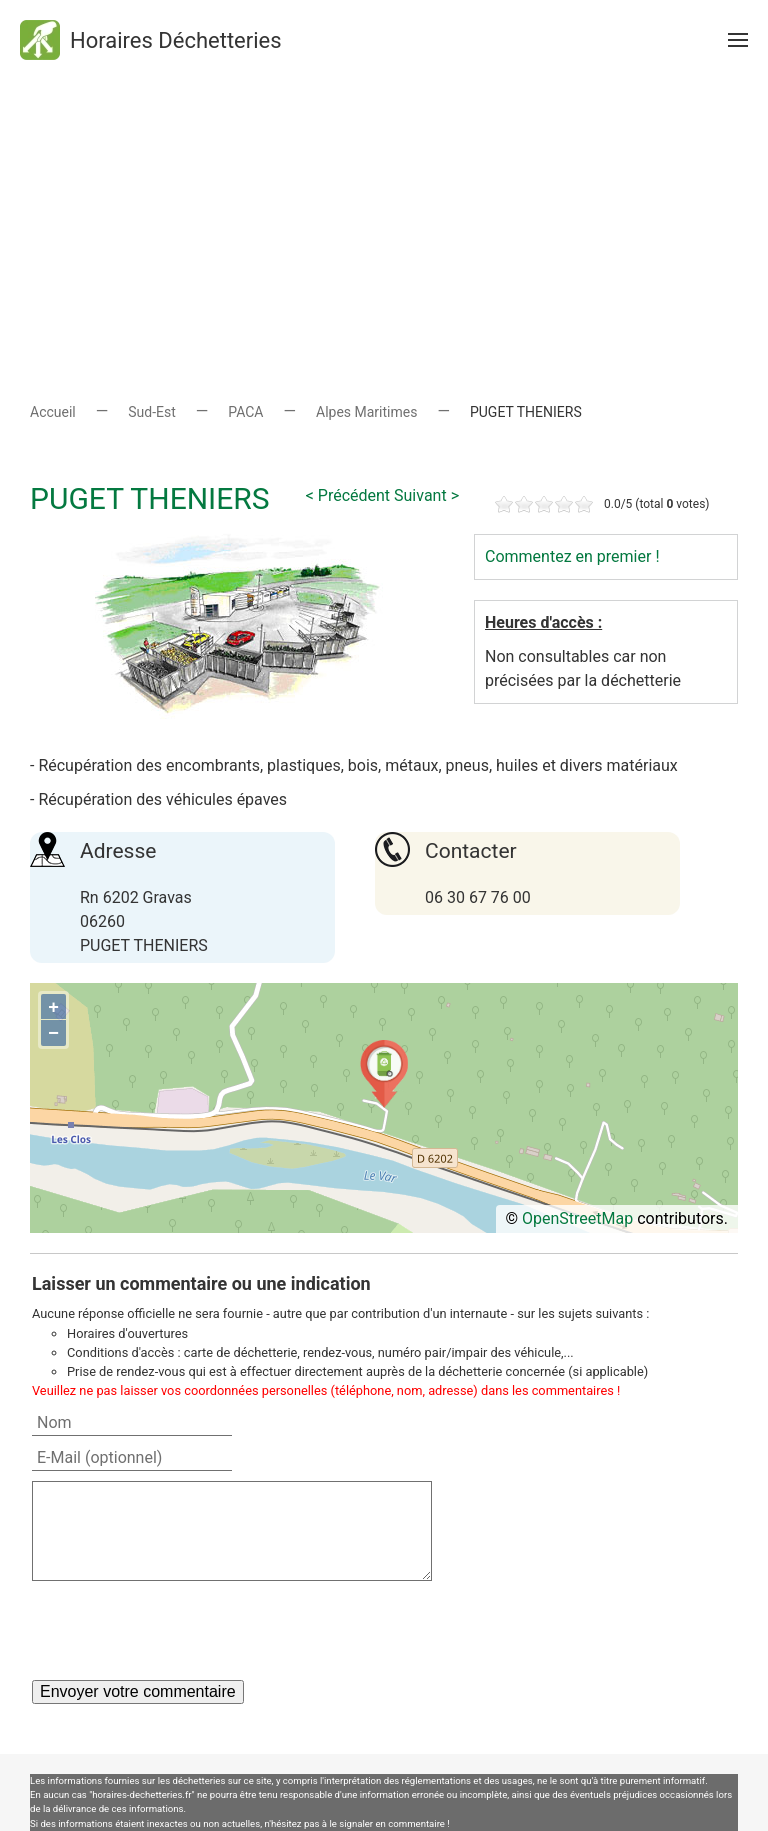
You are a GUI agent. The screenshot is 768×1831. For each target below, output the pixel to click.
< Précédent (348, 495)
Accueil (53, 412)
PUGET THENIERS (150, 498)
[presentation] (184, 1630)
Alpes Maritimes (366, 412)
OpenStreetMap (577, 1218)
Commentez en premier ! (572, 556)
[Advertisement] (384, 220)
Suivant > (426, 495)
